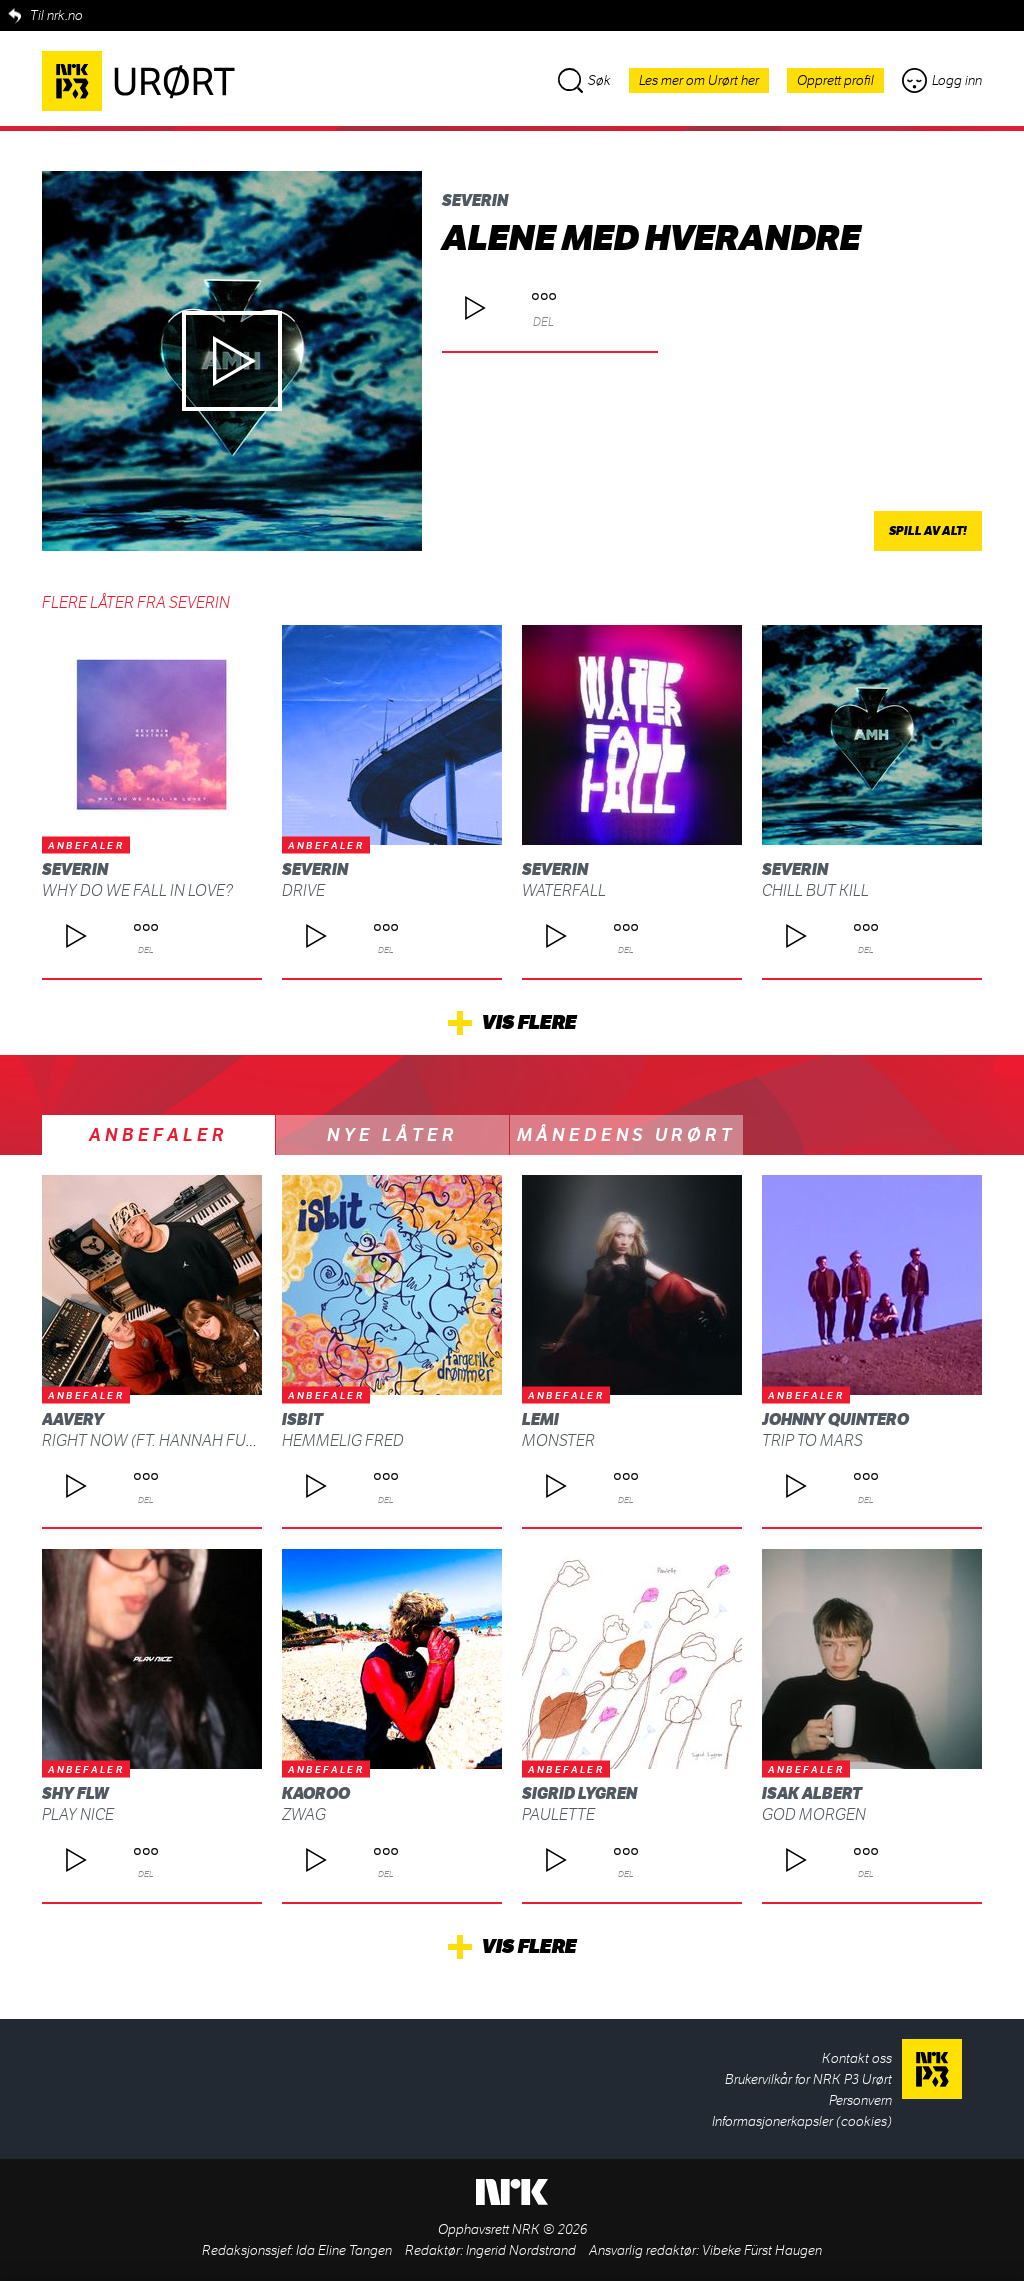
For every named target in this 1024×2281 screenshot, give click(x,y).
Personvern (860, 2100)
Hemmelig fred (343, 1440)
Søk (584, 80)
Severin (475, 200)
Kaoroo (316, 1793)
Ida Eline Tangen (344, 2250)
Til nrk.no (56, 15)
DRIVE (303, 890)
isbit (302, 1419)
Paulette (558, 1814)
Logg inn (942, 80)
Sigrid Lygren (579, 1793)
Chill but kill (815, 890)
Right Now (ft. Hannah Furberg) (171, 1440)
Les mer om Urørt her (699, 80)
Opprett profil (835, 80)
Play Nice (78, 1814)
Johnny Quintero (835, 1419)
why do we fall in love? (137, 890)
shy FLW (75, 1793)
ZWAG (304, 1814)
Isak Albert (812, 1793)
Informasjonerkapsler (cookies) (802, 2121)
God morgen (814, 1814)
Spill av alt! (928, 531)
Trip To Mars (812, 1440)
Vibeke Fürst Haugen (762, 2250)
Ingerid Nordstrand (521, 2250)
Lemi (540, 1419)
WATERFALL (564, 890)
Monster (558, 1440)
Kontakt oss (857, 2058)
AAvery (73, 1419)
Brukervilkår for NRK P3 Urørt (808, 2079)
